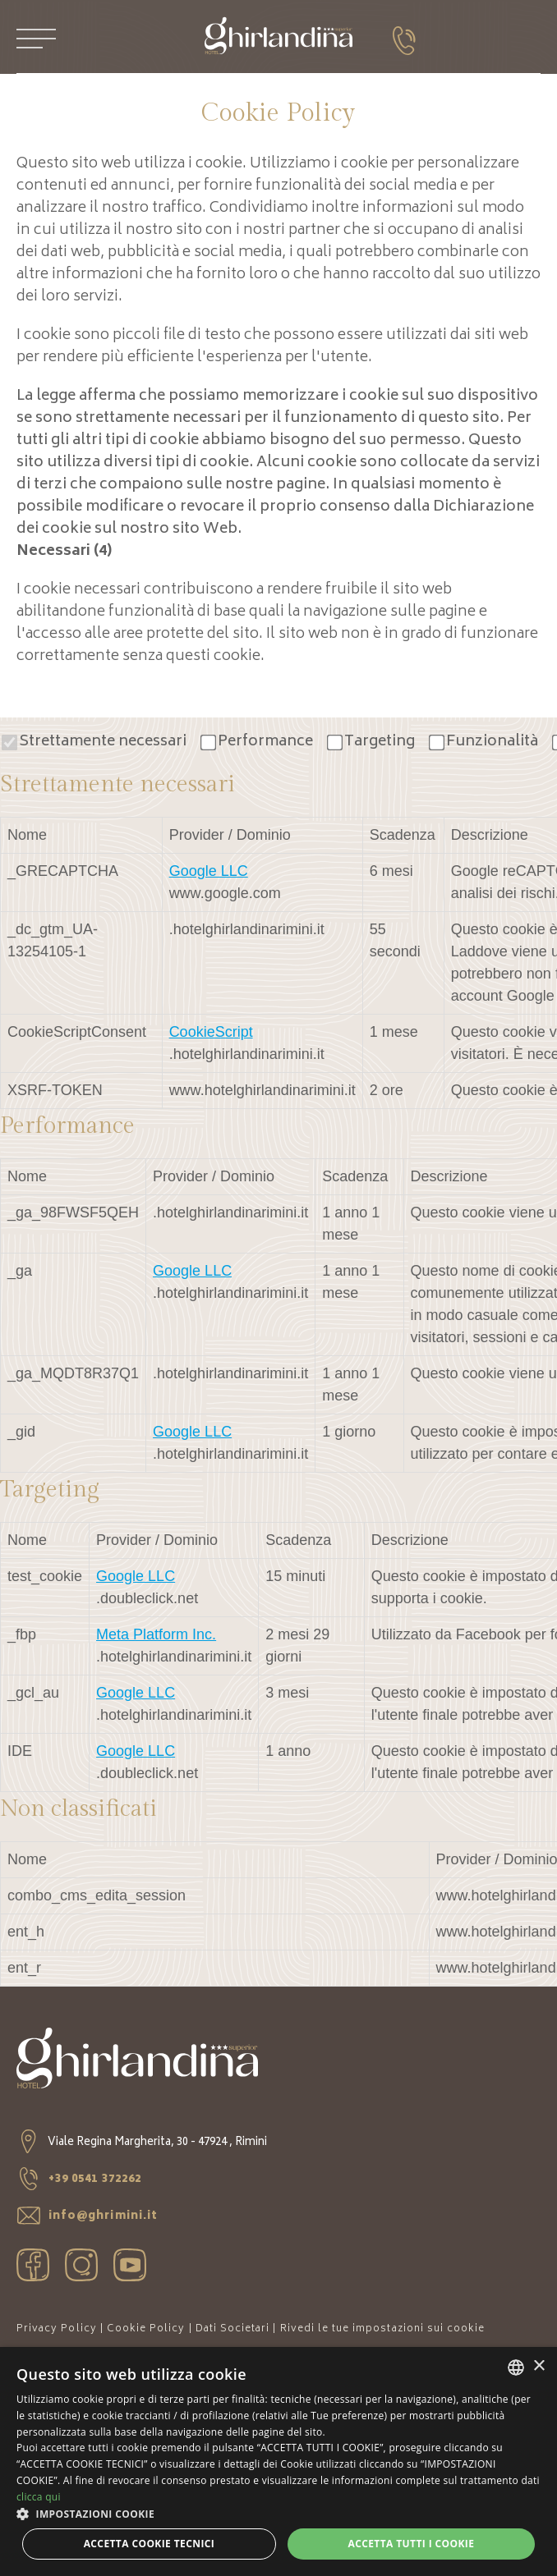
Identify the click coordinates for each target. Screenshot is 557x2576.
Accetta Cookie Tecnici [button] (149, 2544)
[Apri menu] (36, 39)
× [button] (538, 2366)
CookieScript (211, 1032)
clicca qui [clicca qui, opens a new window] (38, 2497)
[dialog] (278, 2461)
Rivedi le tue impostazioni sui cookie (383, 2329)
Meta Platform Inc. (156, 1634)
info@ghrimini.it (87, 2216)
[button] (278, 2513)
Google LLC (208, 871)
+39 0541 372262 (78, 2179)
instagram (81, 2264)
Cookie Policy (146, 2329)
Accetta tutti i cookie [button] (411, 2544)
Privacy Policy (56, 2329)
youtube (129, 2264)
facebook (32, 2264)
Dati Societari (233, 2329)
